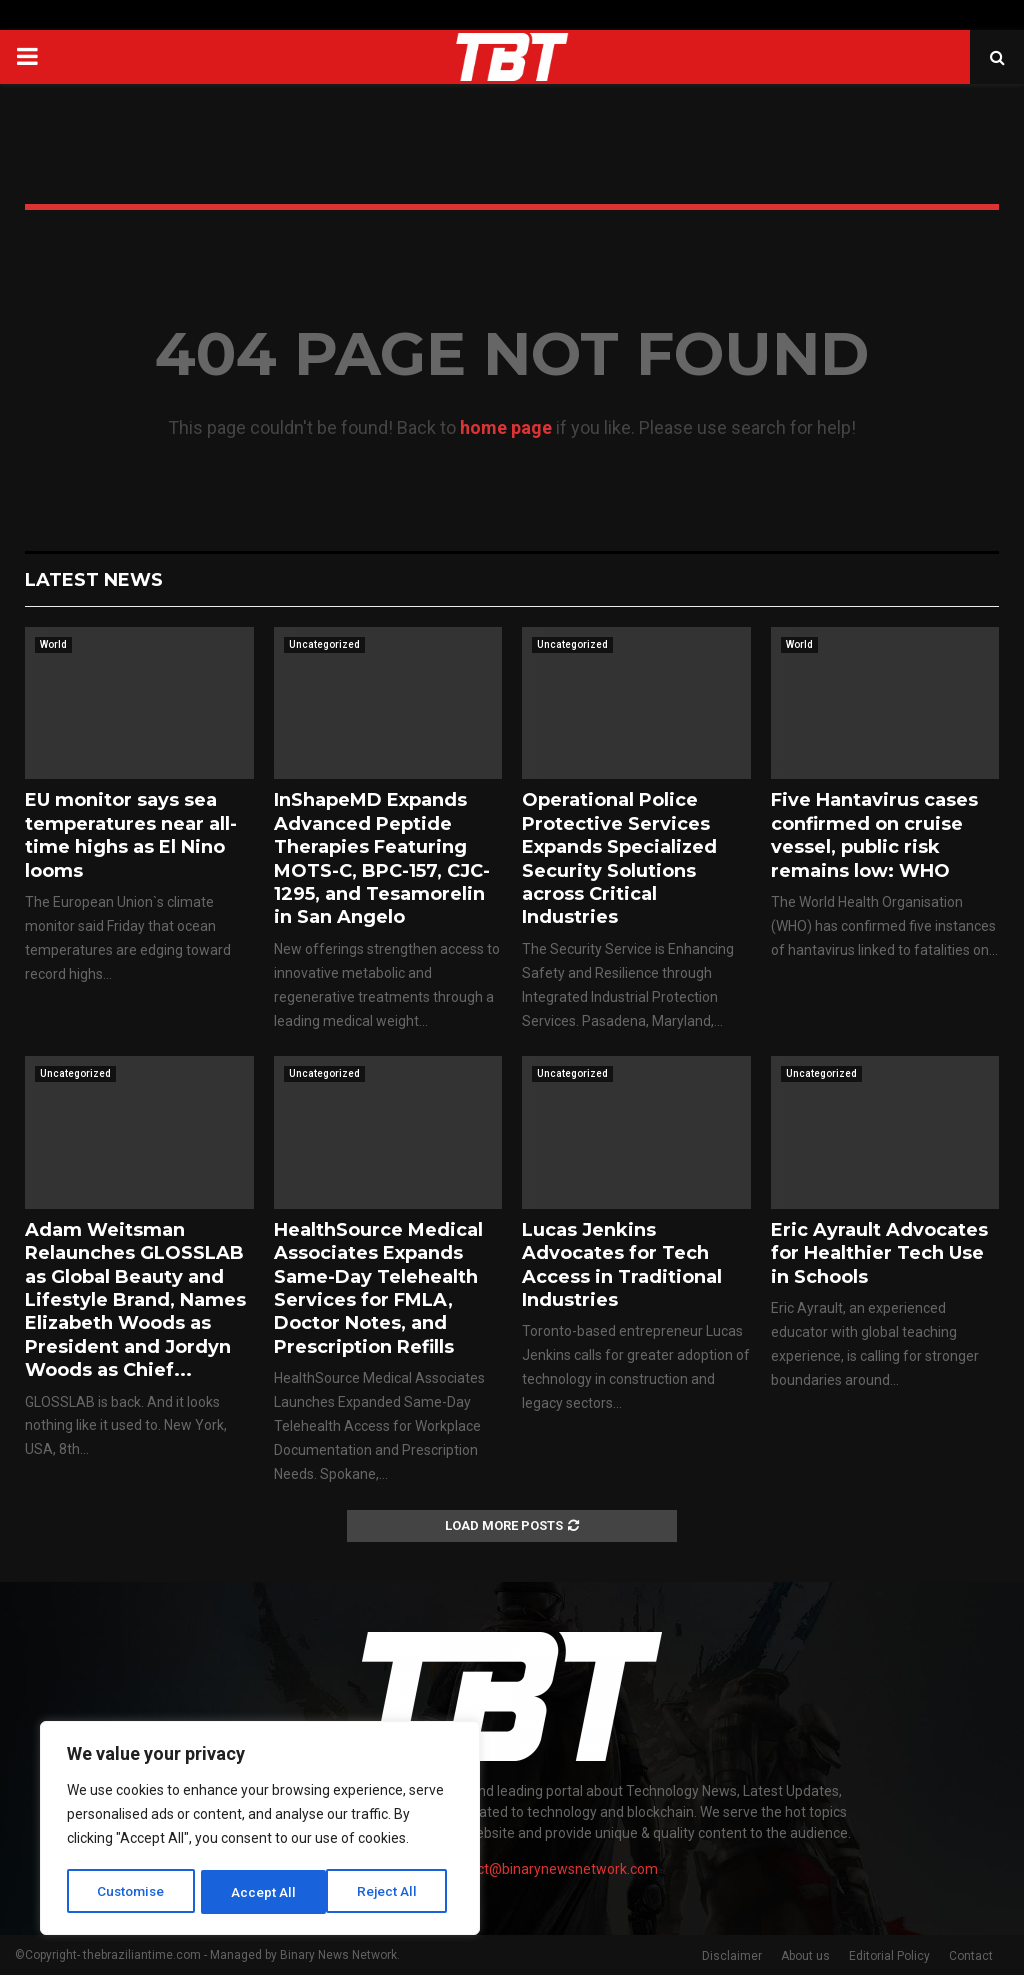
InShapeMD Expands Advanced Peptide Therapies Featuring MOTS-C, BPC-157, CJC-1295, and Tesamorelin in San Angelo (382, 858)
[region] (260, 1830)
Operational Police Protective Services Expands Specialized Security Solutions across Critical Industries (619, 858)
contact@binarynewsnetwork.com (549, 1869)
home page (506, 427)
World (53, 644)
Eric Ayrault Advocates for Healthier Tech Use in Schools (879, 1253)
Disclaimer (732, 1956)
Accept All (391, 1892)
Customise (131, 1892)
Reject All (263, 1892)
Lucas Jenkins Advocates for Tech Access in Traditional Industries (622, 1265)
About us (805, 1956)
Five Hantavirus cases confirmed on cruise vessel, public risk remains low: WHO (874, 835)
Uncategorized (324, 644)
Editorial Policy (889, 1956)
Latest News (94, 580)
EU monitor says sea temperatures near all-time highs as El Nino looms (131, 835)
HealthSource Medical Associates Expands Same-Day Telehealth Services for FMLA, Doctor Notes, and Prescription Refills (378, 1288)
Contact (971, 1956)
